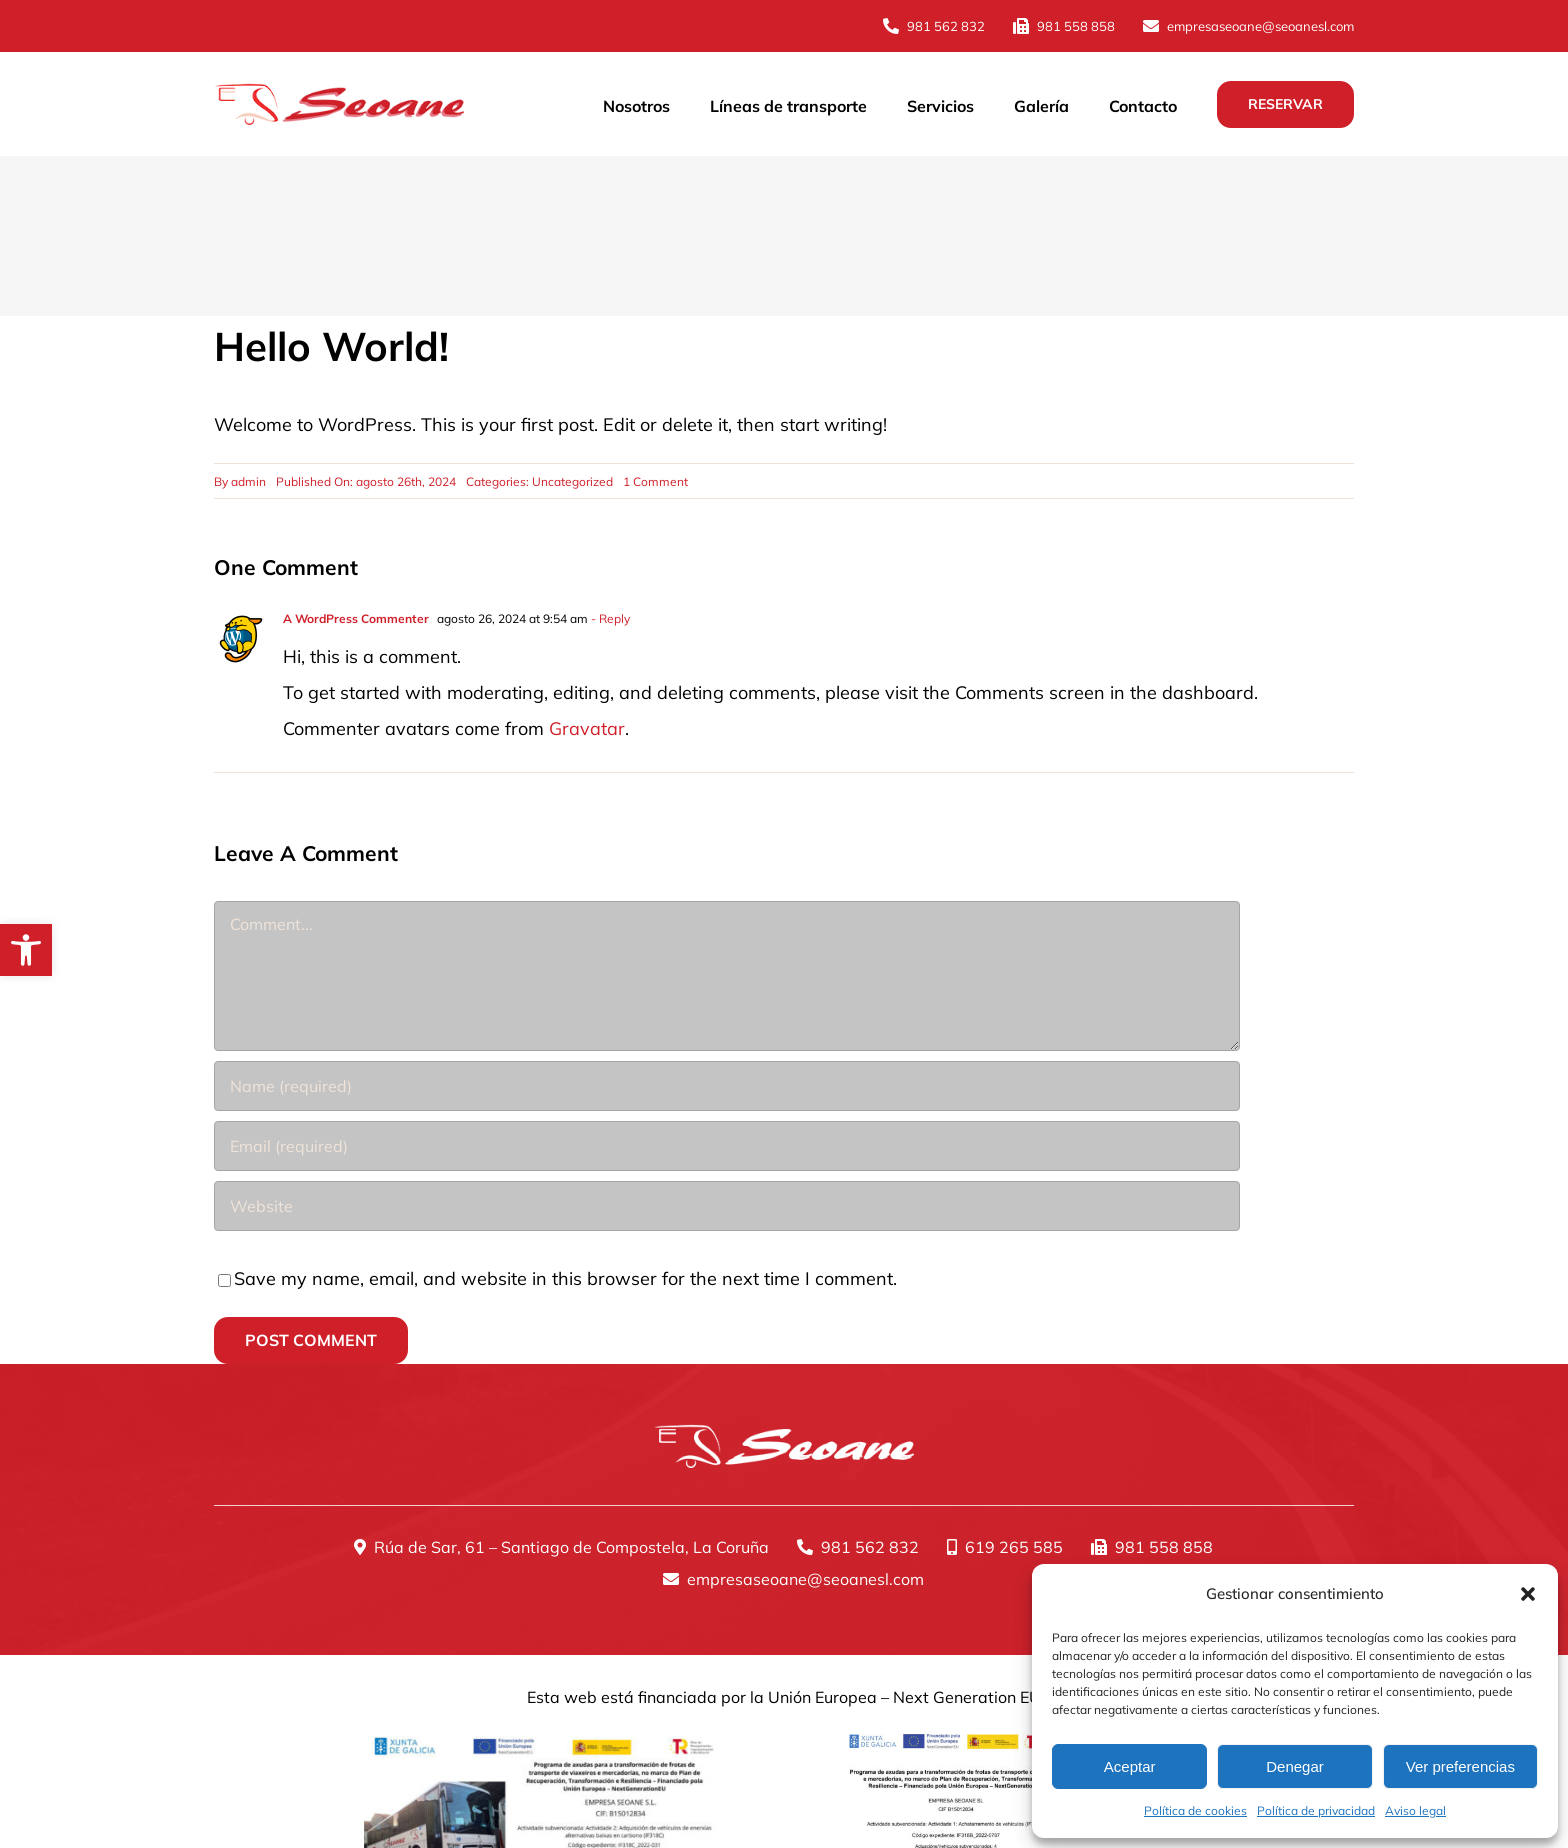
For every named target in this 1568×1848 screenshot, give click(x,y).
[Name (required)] (727, 1086)
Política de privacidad (1316, 1810)
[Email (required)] (727, 1146)
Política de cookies (1195, 1810)
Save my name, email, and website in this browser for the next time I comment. (565, 1278)
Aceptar (1130, 1766)
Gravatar (587, 728)
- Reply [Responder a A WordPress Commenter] (609, 618)
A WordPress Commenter (356, 618)
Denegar (1295, 1766)
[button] (26, 950)
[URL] (727, 1206)
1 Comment (655, 481)
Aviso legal (1415, 1810)
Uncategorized (572, 481)
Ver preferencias (1460, 1766)
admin (248, 481)
